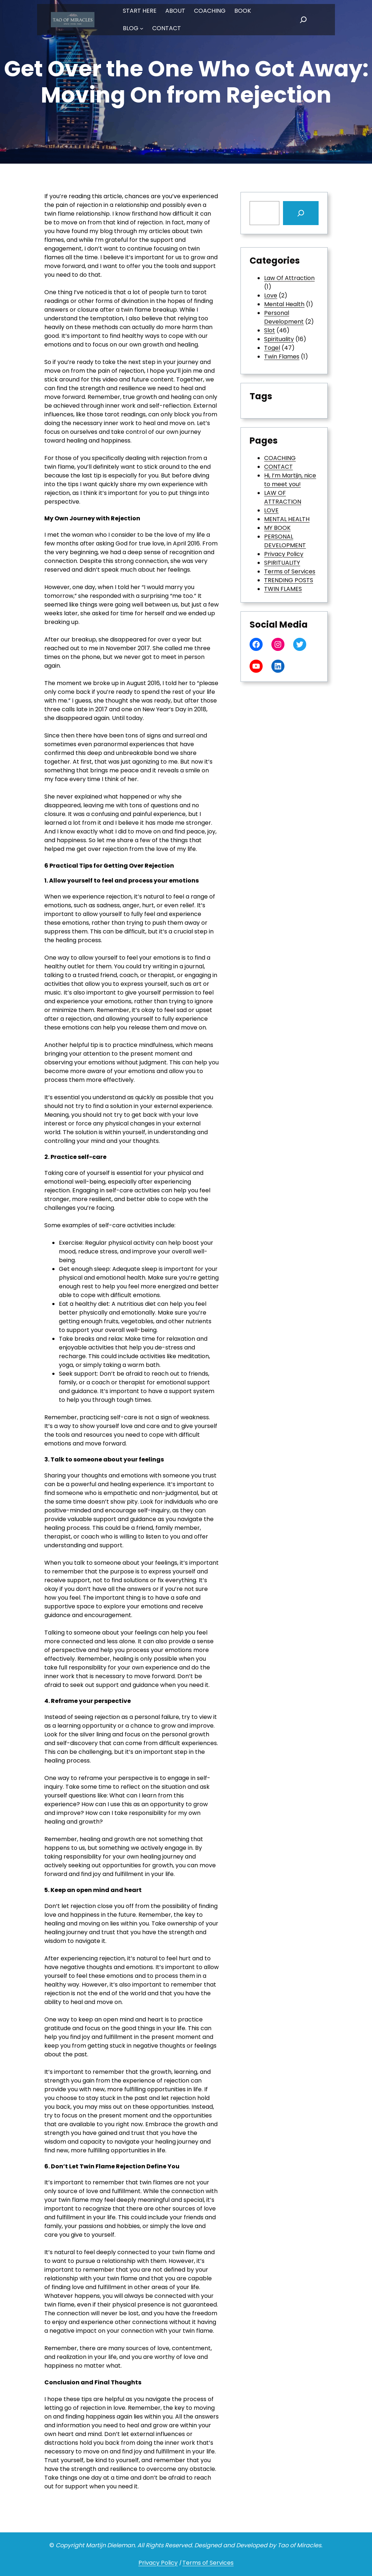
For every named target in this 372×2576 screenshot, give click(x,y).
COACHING (280, 458)
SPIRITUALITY (282, 563)
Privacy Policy (283, 554)
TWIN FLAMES (283, 589)
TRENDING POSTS (288, 580)
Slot (269, 330)
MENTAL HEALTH (287, 519)
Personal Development (284, 317)
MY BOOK (277, 528)
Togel (272, 348)
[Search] (301, 213)
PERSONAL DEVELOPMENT (285, 540)
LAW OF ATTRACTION (282, 497)
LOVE (271, 510)
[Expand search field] (303, 20)
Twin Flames (281, 356)
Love (270, 295)
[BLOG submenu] (141, 28)
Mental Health (284, 304)
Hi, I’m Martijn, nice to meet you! (290, 479)
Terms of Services (289, 571)
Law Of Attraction (289, 278)
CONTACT (278, 467)
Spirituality (279, 339)
